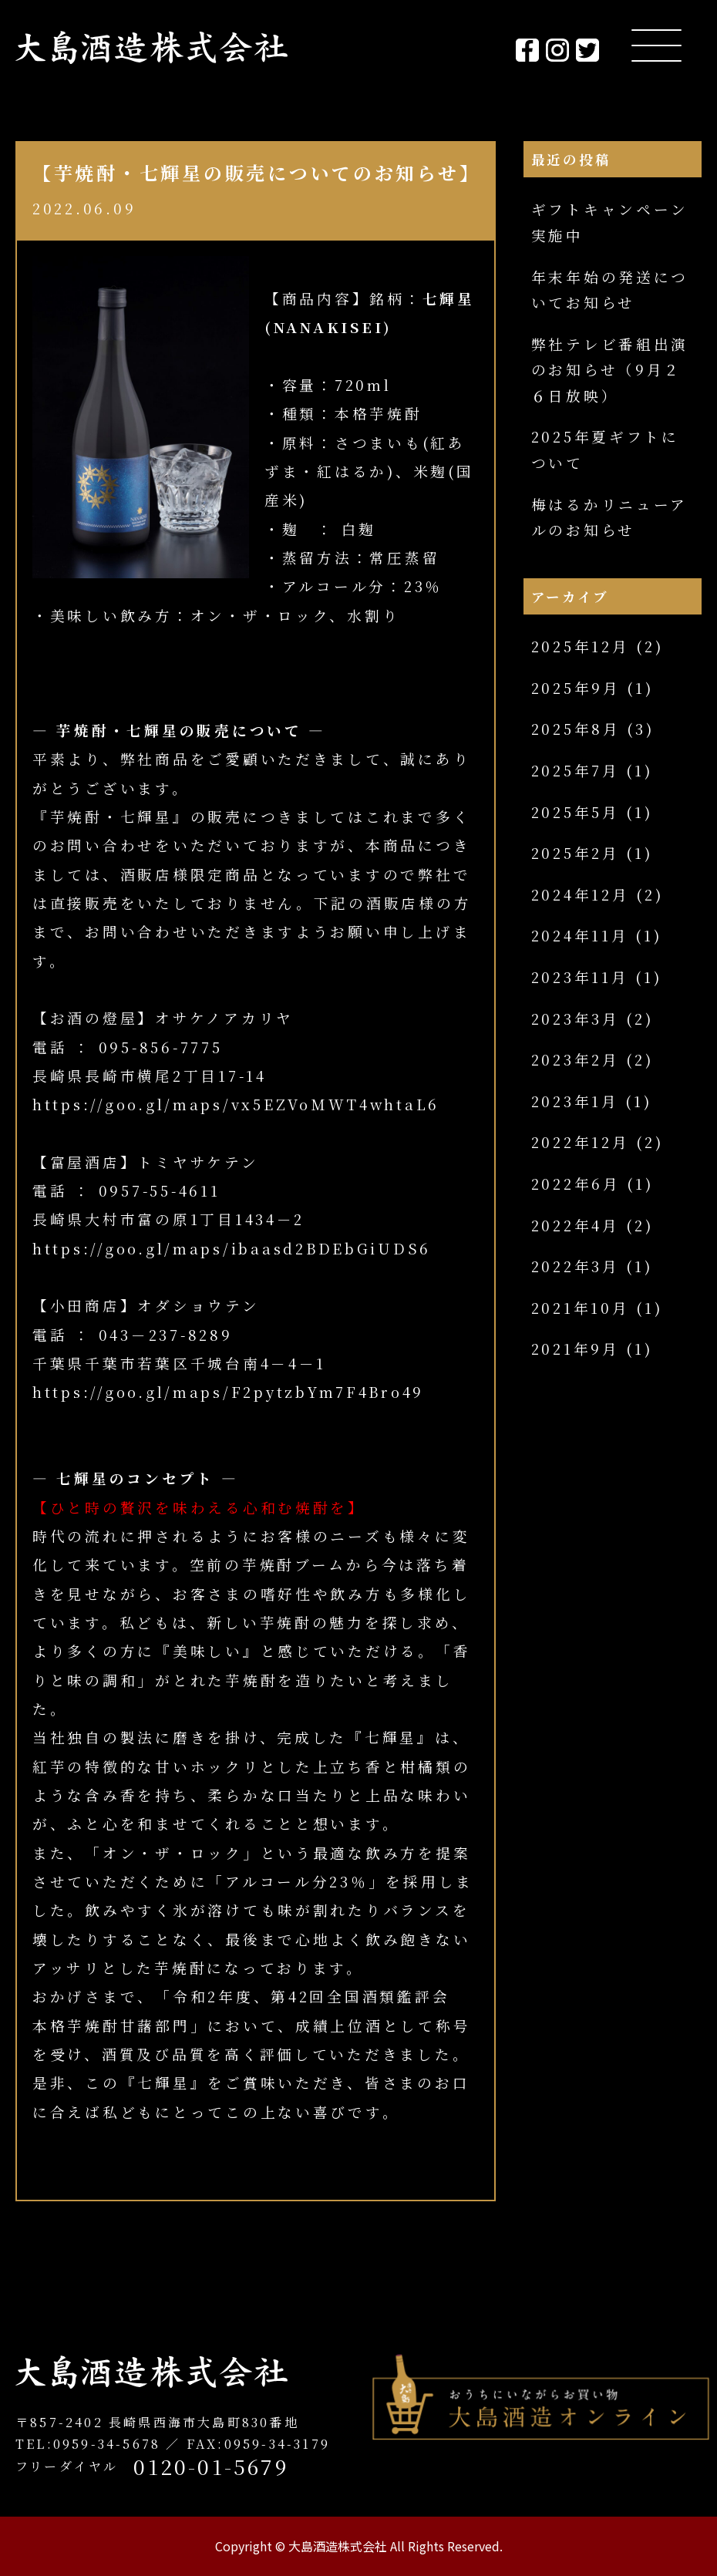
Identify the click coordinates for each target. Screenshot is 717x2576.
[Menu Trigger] (656, 44)
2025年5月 (575, 812)
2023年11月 (580, 977)
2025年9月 (576, 688)
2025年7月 (575, 770)
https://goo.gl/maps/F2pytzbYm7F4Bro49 (228, 1392)
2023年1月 (575, 1101)
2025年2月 (575, 853)
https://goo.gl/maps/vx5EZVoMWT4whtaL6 (235, 1104)
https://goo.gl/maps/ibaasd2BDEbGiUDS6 (231, 1248)
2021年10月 (580, 1308)
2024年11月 (580, 935)
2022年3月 (575, 1266)
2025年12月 (580, 646)
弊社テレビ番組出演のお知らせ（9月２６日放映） (610, 370)
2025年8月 (576, 729)
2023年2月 (575, 1059)
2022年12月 (580, 1142)
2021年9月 (575, 1349)
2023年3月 (575, 1019)
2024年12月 (580, 894)
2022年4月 (575, 1225)
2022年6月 (576, 1184)
